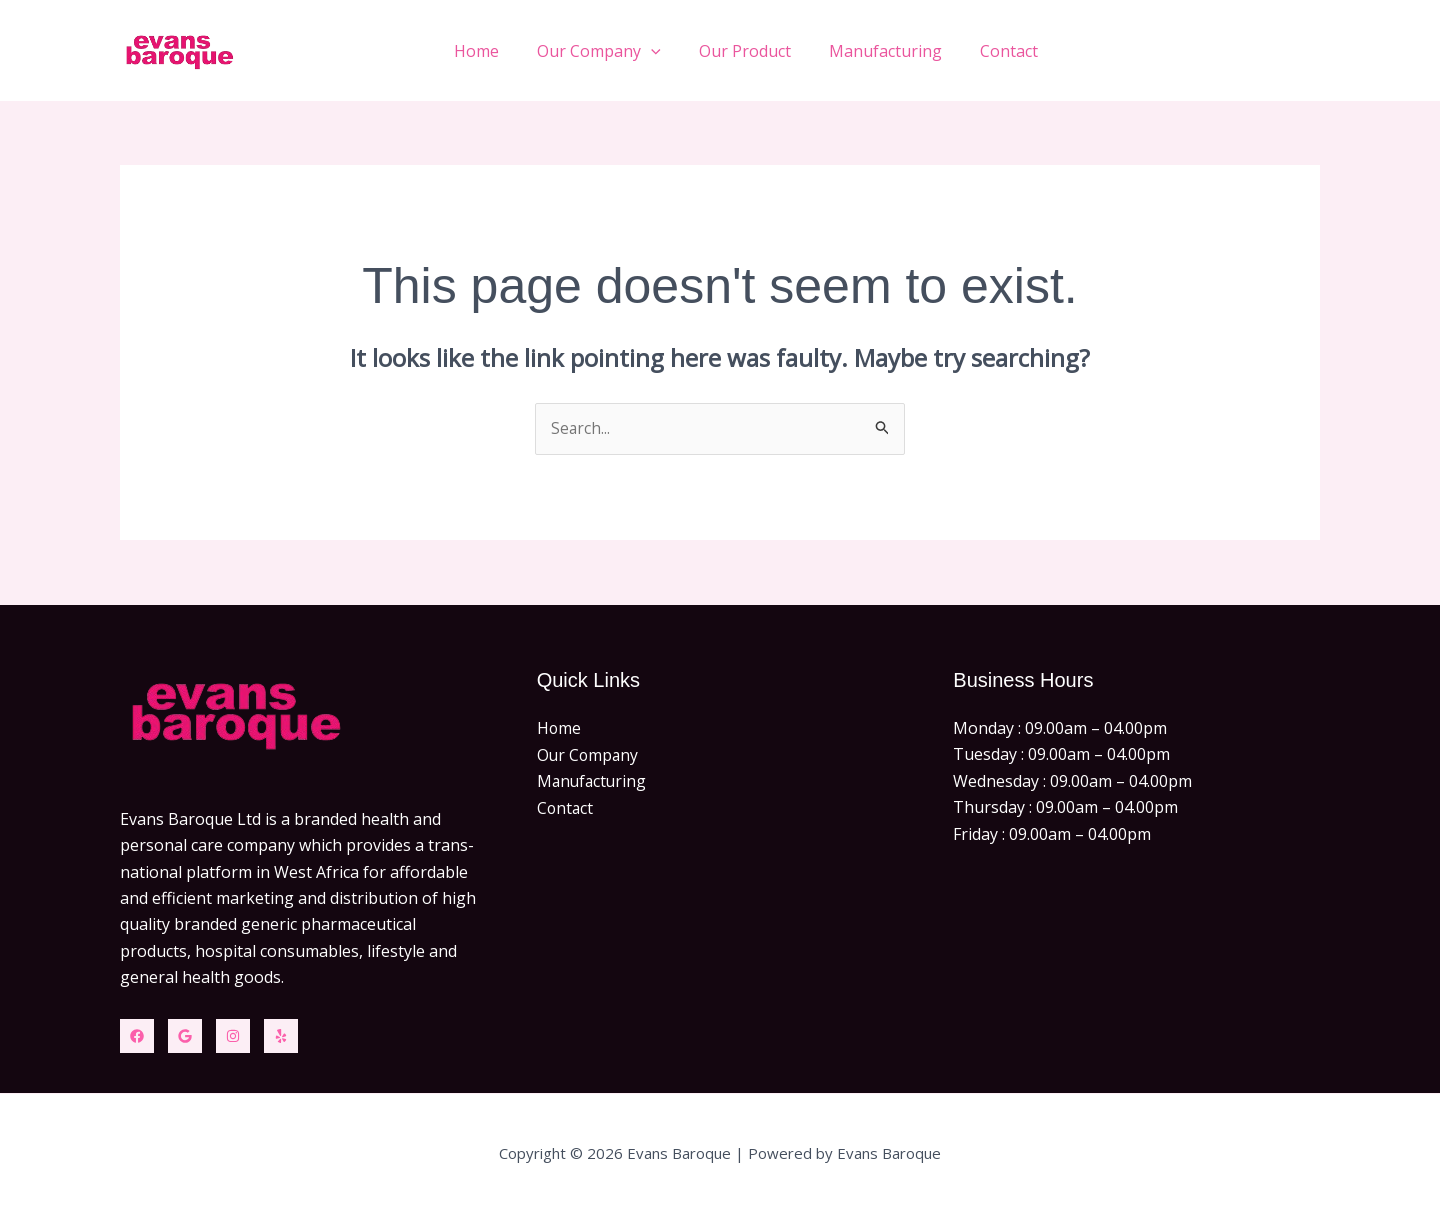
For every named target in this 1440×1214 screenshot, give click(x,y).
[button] (672, 51)
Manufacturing (894, 51)
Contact (1012, 51)
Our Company (620, 51)
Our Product (760, 51)
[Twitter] (185, 1036)
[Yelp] (281, 1036)
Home (503, 51)
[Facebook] (137, 1036)
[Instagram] (233, 1036)
